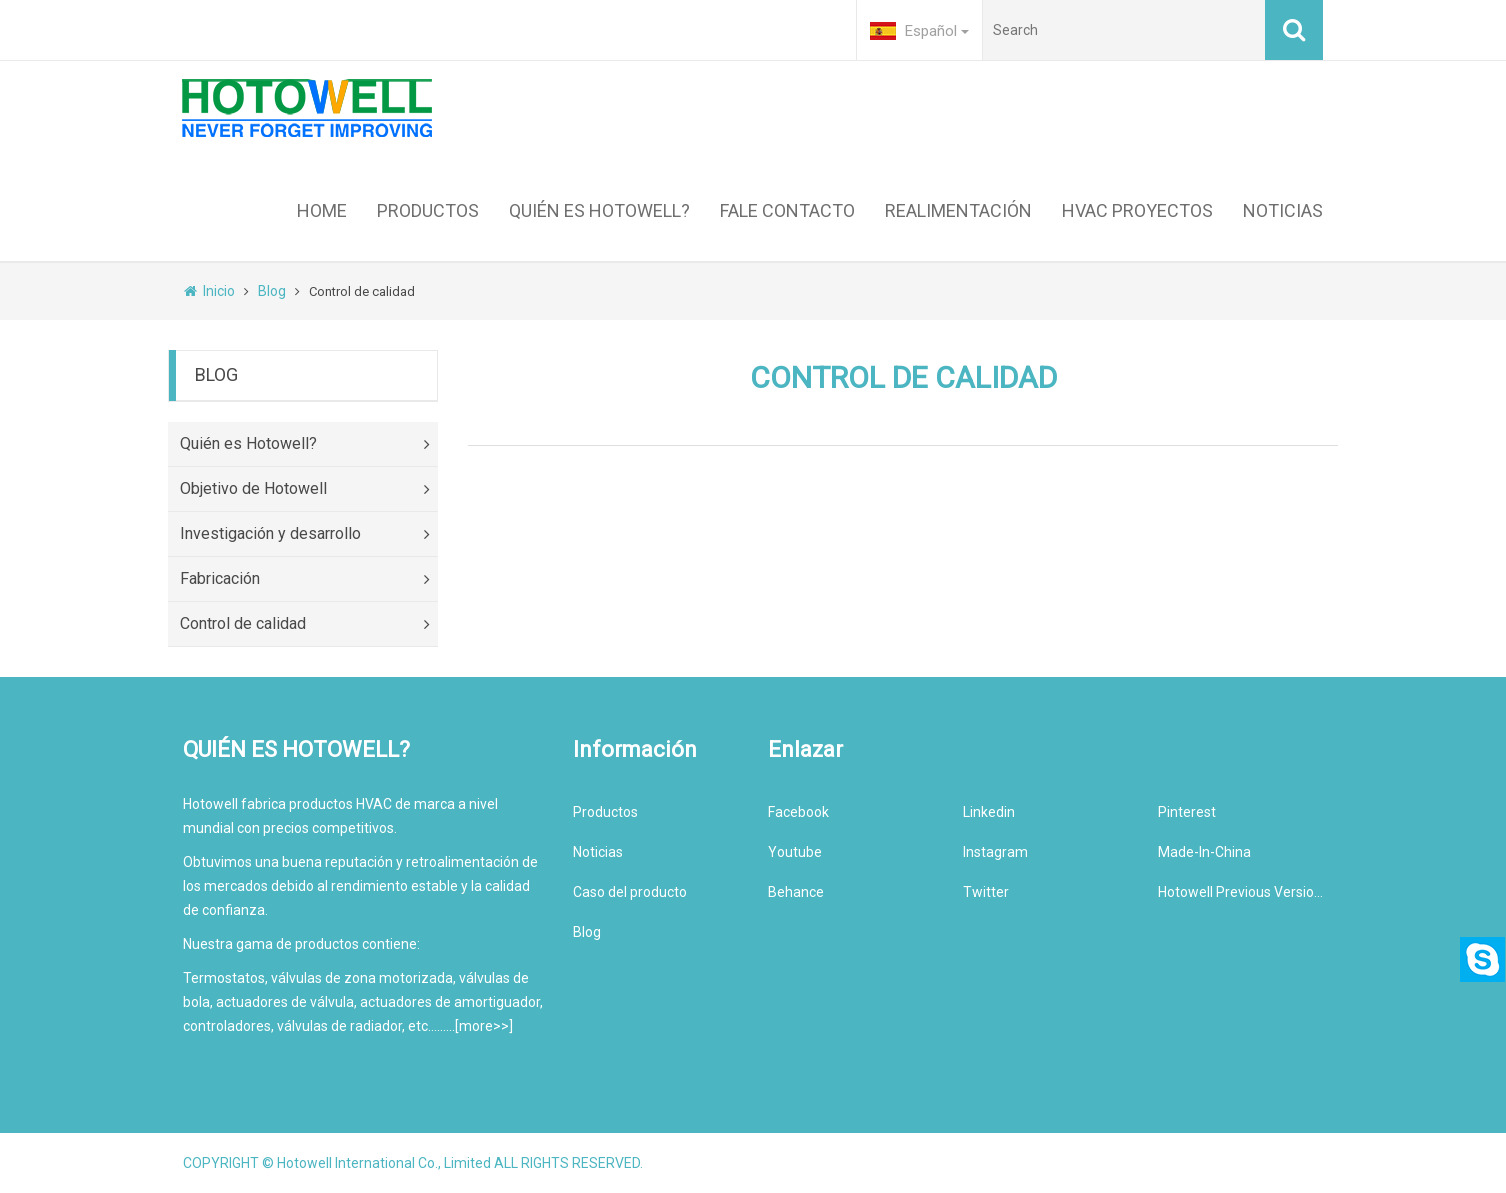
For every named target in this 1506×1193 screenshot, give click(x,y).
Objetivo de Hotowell (309, 489)
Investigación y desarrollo (309, 534)
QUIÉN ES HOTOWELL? (599, 210)
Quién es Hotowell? (309, 444)
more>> (484, 1026)
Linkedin (989, 812)
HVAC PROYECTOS (1137, 210)
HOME (322, 210)
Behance (796, 892)
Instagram (995, 852)
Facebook (798, 812)
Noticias (598, 852)
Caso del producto (630, 892)
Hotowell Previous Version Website (1240, 892)
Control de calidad (309, 624)
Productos (605, 812)
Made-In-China (1204, 852)
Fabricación (309, 579)
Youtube (795, 852)
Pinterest (1187, 812)
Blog (272, 291)
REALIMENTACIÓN (958, 210)
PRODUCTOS (428, 210)
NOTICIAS (1283, 210)
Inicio (209, 291)
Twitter (986, 892)
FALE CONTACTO (787, 210)
